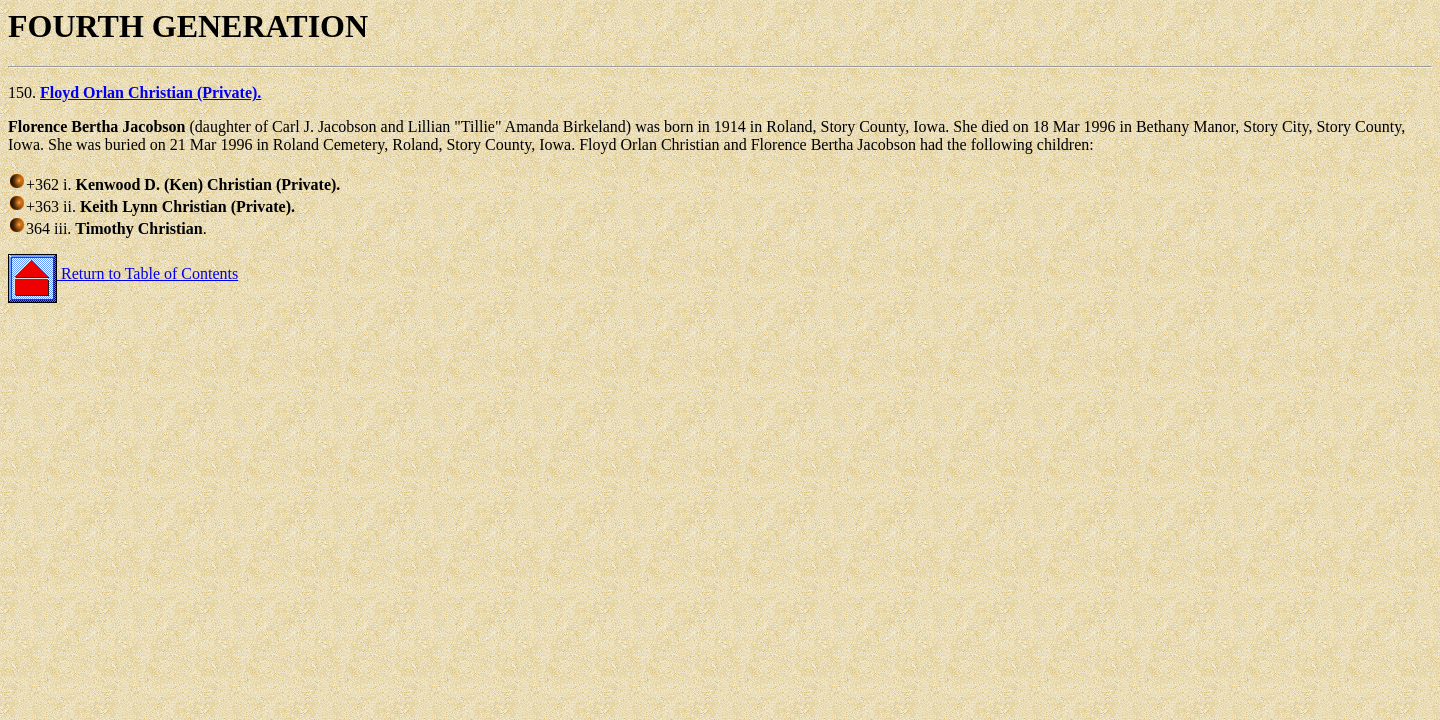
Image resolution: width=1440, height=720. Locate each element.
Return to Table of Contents (123, 273)
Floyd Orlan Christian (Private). (150, 92)
